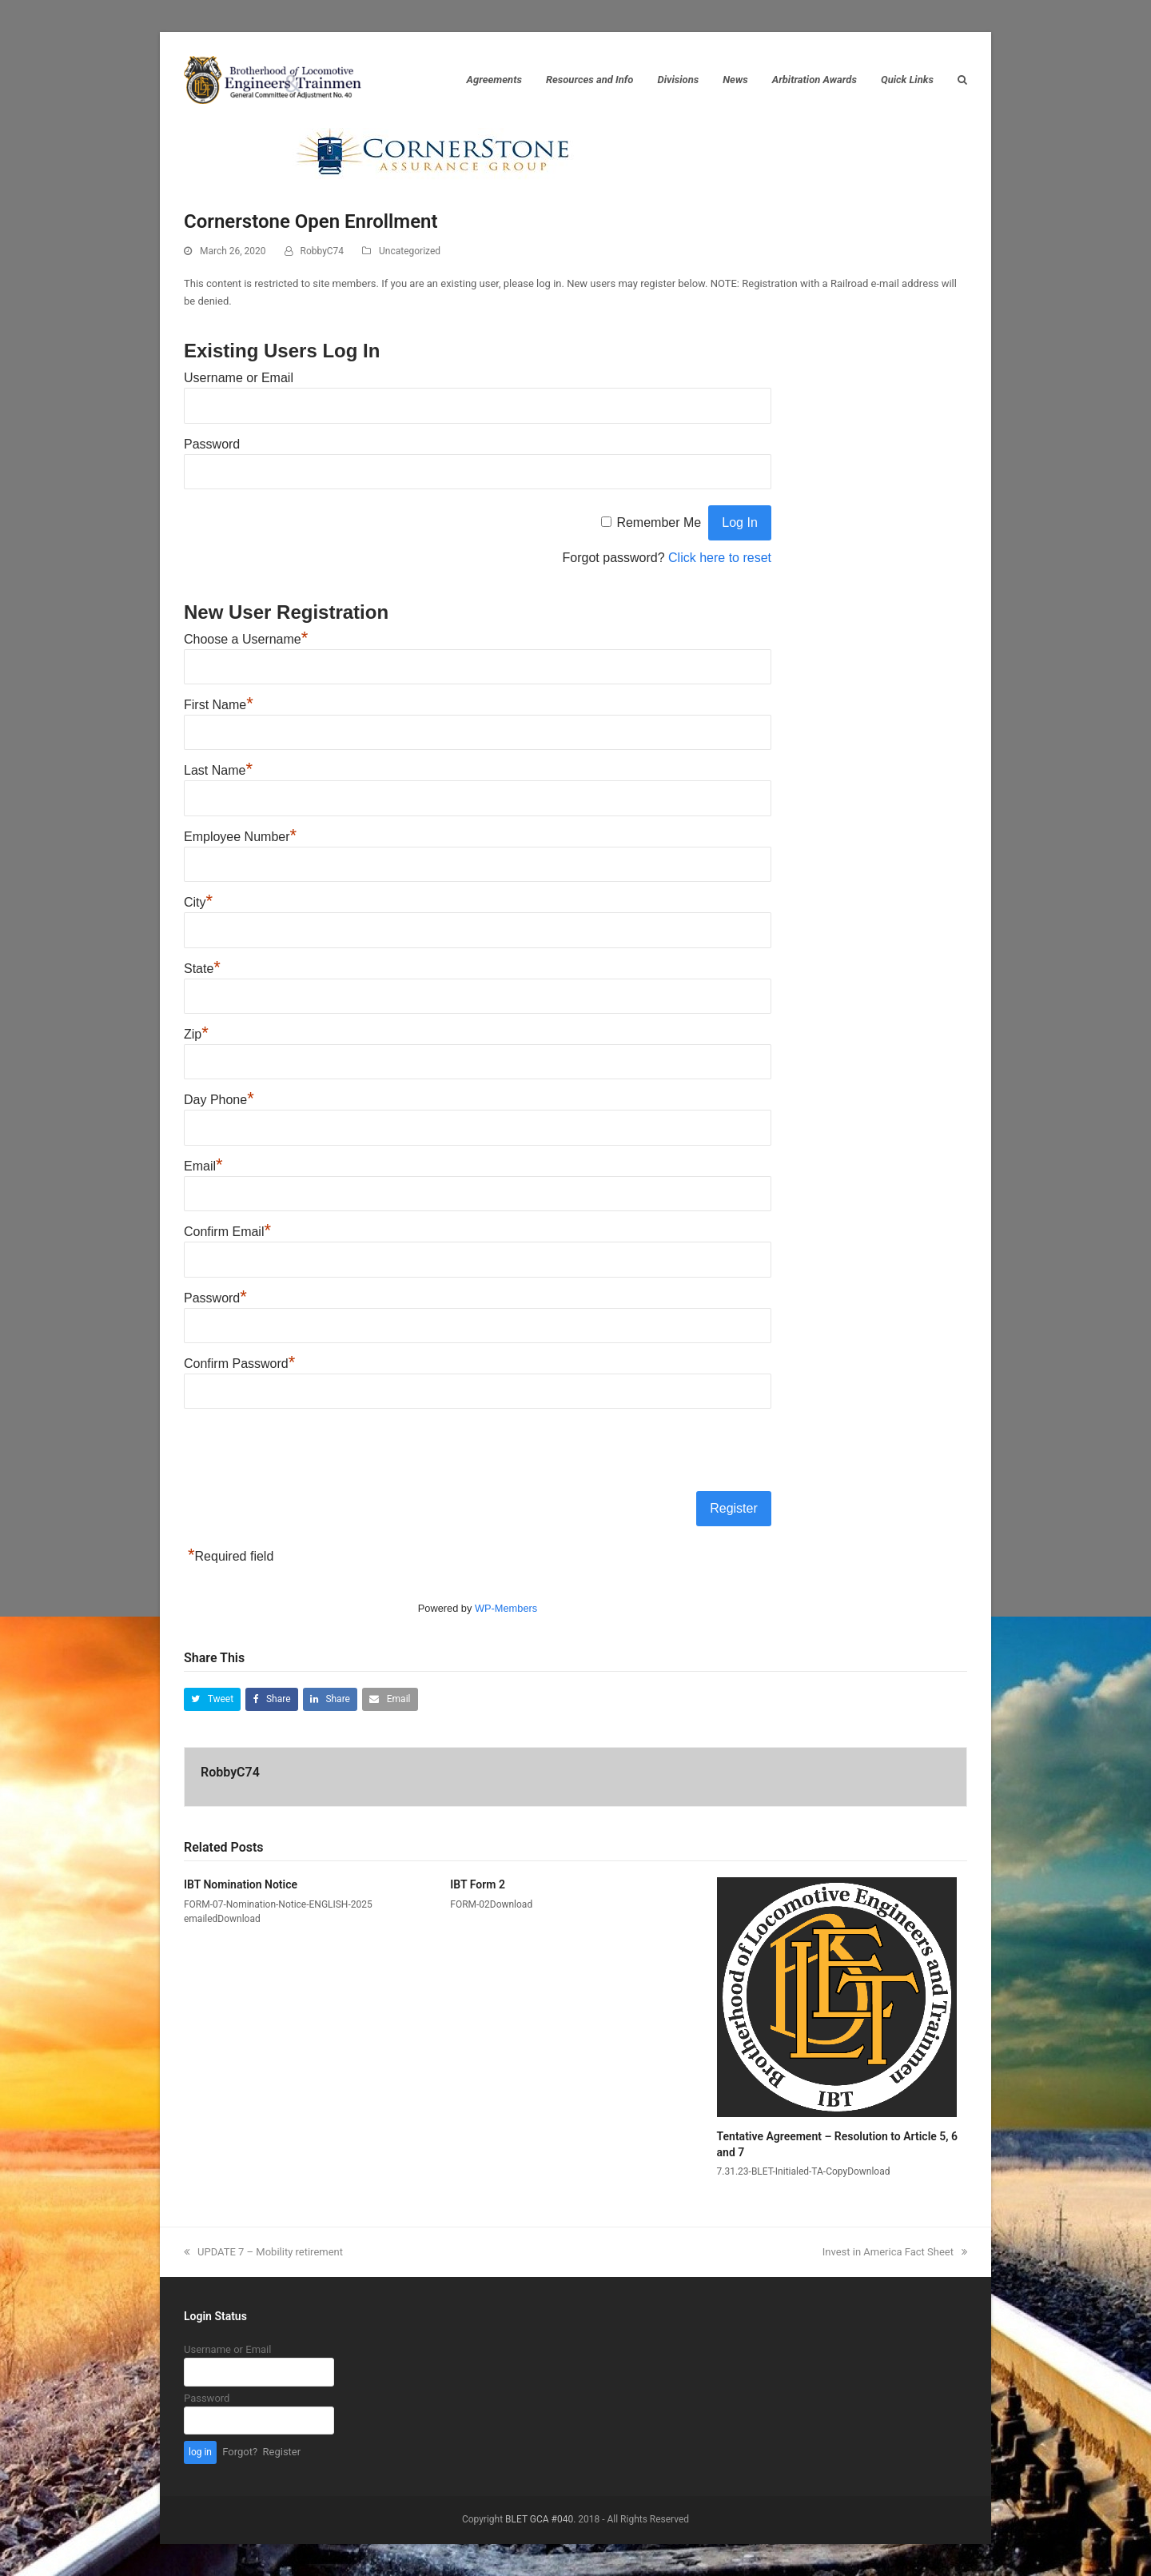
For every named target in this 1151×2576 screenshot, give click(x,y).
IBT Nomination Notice (240, 1884)
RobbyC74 (323, 251)
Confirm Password (239, 1363)
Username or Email (238, 378)
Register (282, 2452)
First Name (218, 705)
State (202, 968)
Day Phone (219, 1100)
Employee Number (240, 836)
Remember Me (658, 522)
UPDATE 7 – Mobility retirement (263, 2252)
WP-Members (506, 1608)
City (198, 902)
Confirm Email (227, 1231)
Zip (196, 1034)
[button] (212, 1699)
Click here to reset (719, 557)
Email (203, 1166)
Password (212, 444)
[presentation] (305, 1451)
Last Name (218, 770)
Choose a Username (246, 639)
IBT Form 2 (477, 1884)
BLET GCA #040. (540, 2519)
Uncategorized (409, 251)
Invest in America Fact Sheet (894, 2252)
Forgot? (239, 2452)
